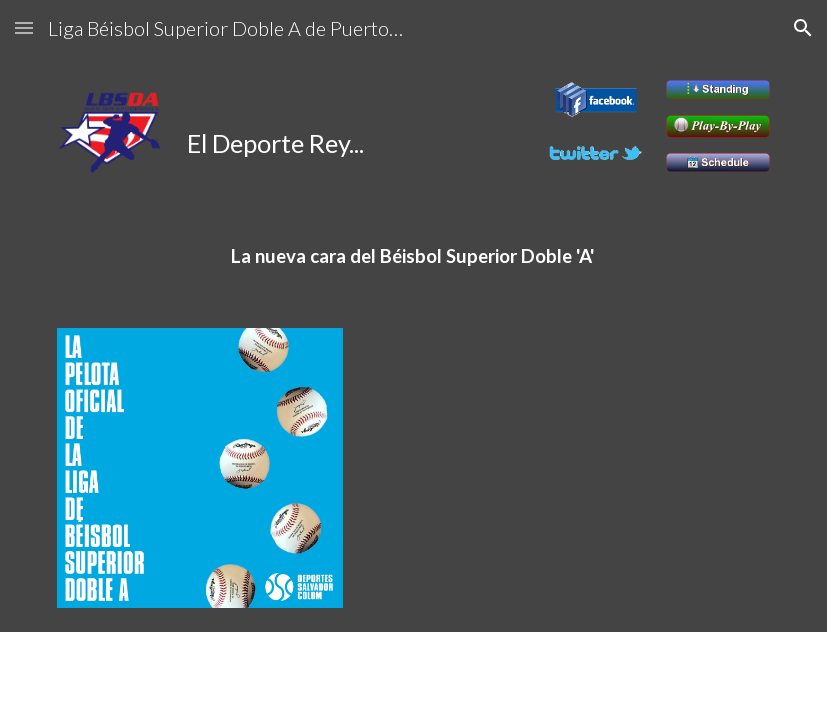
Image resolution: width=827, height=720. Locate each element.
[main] (291, 124)
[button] (24, 27)
